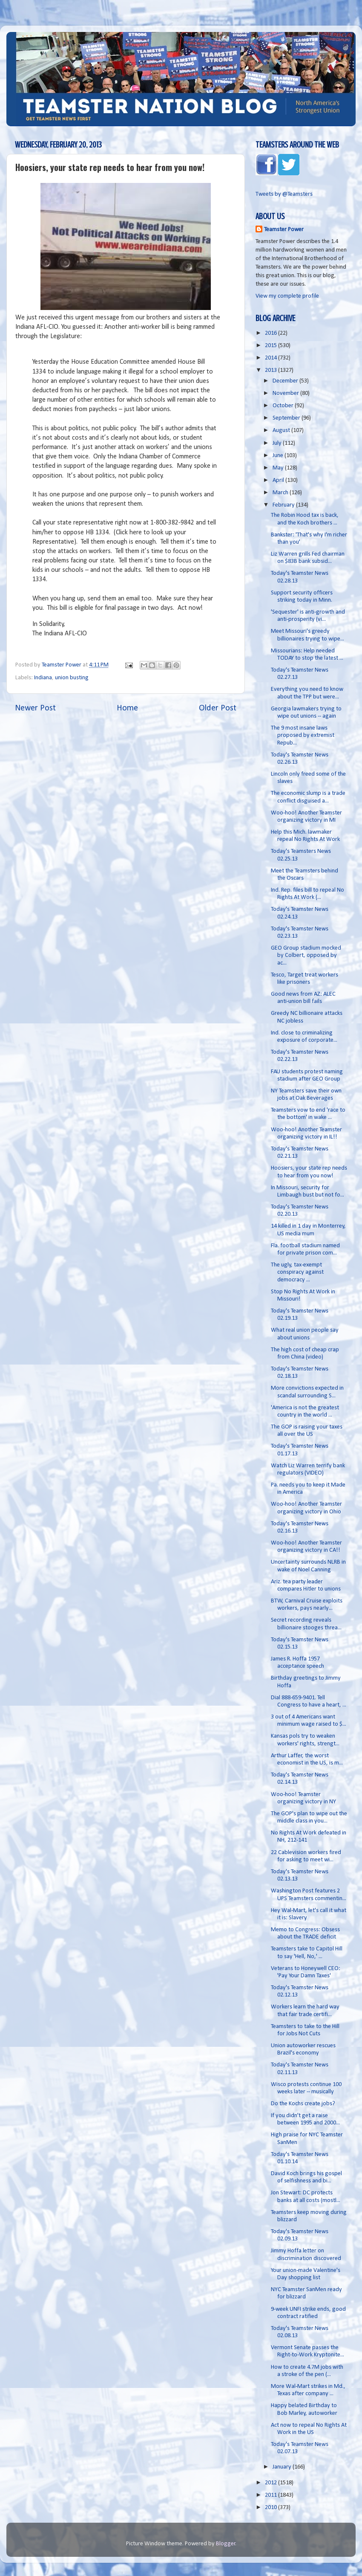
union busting (72, 678)
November (286, 393)
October (284, 406)
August (282, 430)
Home (127, 708)
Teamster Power (284, 229)
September (287, 418)
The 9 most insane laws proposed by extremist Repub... (302, 735)
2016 (271, 333)
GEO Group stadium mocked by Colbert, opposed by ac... (306, 955)
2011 (271, 2495)
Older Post (217, 708)
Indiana (43, 678)
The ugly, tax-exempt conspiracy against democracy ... (297, 1272)
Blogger (226, 2544)
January (283, 2467)
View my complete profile (287, 296)
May (279, 468)
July (278, 443)
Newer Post (35, 708)
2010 (271, 2507)
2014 (271, 358)
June (278, 455)
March (281, 493)
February (284, 505)
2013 (271, 370)
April (279, 480)
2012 (271, 2483)
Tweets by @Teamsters (284, 194)
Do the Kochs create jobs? (303, 2104)
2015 (271, 345)
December (286, 381)
